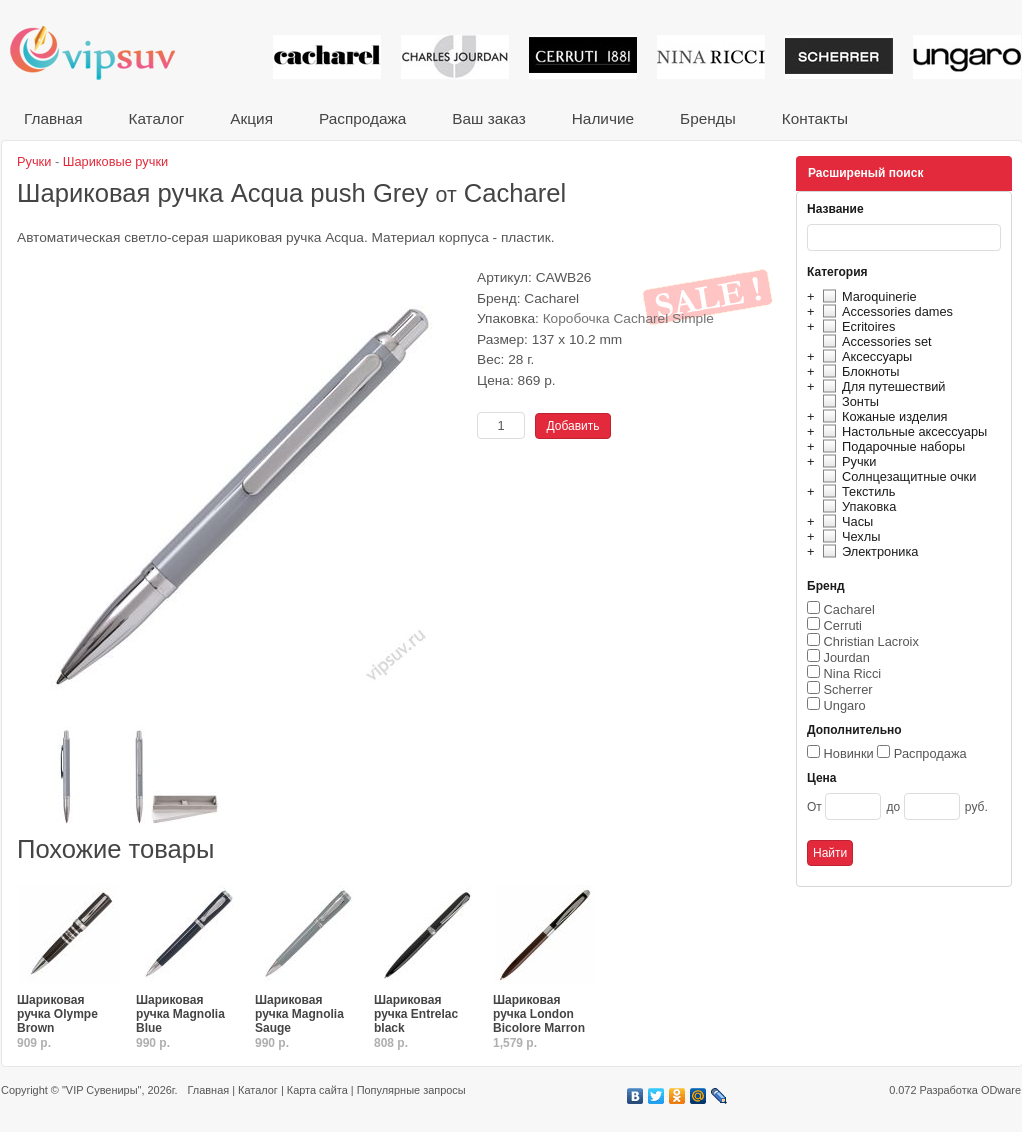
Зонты (848, 401)
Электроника (867, 551)
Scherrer (848, 689)
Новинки (849, 753)
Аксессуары (864, 356)
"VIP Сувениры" (101, 1090)
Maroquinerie (867, 296)
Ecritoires (856, 326)
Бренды (708, 118)
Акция (251, 118)
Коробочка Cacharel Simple (628, 318)
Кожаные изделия (882, 416)
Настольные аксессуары (902, 431)
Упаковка (856, 506)
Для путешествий (881, 386)
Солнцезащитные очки (896, 476)
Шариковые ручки (115, 161)
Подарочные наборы (891, 446)
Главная (53, 118)
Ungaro (845, 705)
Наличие (603, 118)
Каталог (156, 118)
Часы (845, 521)
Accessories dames (885, 311)
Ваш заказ (488, 118)
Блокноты (858, 371)
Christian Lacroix (871, 641)
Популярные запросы (411, 1090)
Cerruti (843, 625)
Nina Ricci (853, 673)
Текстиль (856, 491)
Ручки (846, 461)
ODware (1001, 1090)
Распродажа (362, 118)
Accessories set (874, 341)
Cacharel (849, 609)
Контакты (815, 118)
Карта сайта (317, 1090)
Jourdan (847, 657)
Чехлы (848, 536)
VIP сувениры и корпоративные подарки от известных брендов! (106, 52)
